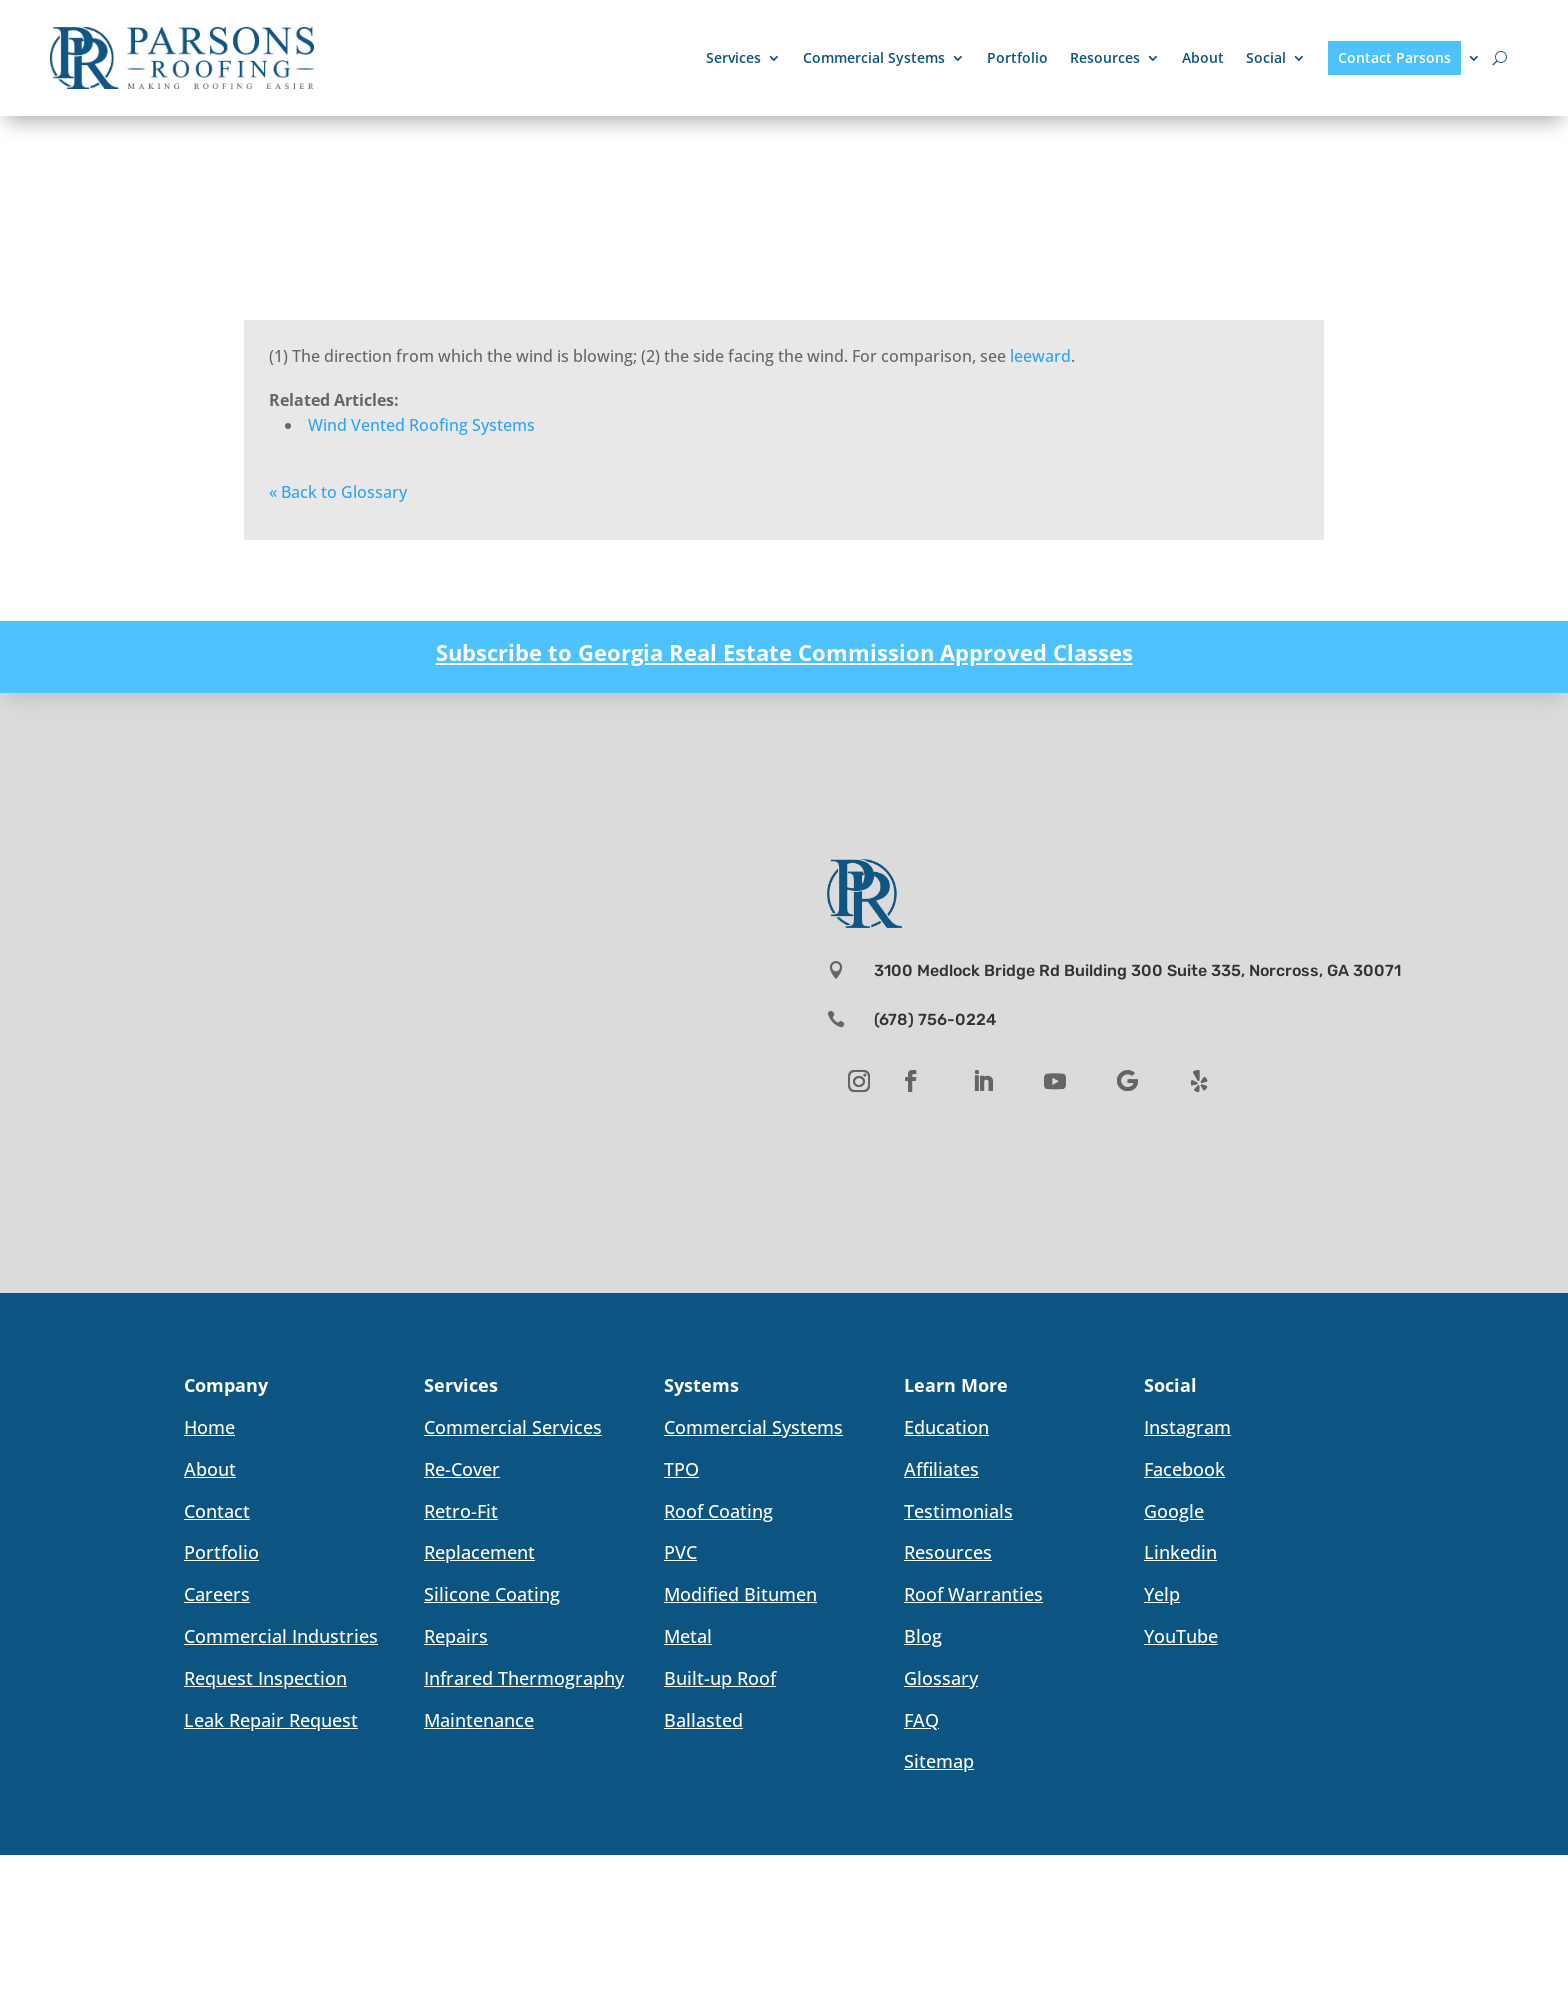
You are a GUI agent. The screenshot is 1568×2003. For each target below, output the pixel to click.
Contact (217, 1511)
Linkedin (1180, 1552)
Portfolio (1017, 57)
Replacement (479, 1552)
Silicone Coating (492, 1594)
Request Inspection (265, 1678)
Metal (688, 1636)
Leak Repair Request (271, 1720)
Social (1266, 57)
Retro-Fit (461, 1511)
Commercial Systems (874, 57)
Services (733, 57)
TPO (681, 1469)
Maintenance (479, 1720)
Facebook (1184, 1469)
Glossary (941, 1678)
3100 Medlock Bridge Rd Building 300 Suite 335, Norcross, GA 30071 (1137, 970)
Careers (217, 1594)
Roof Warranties (973, 1594)
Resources (1105, 57)
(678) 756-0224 (935, 1019)
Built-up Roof (720, 1678)
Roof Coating (718, 1511)
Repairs (456, 1636)
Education (946, 1427)
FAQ (921, 1720)
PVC (680, 1552)
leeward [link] (1040, 356)
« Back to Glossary (338, 492)
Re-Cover (462, 1469)
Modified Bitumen (740, 1594)
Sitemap (939, 1761)
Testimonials (958, 1511)
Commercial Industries (281, 1636)
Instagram (1187, 1427)
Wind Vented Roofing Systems (421, 425)
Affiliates (941, 1469)
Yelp (1162, 1594)
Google (1174, 1511)
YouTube (1181, 1636)
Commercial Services (513, 1427)
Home (209, 1427)
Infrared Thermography (524, 1678)
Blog (923, 1636)
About (1203, 57)
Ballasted (703, 1720)
